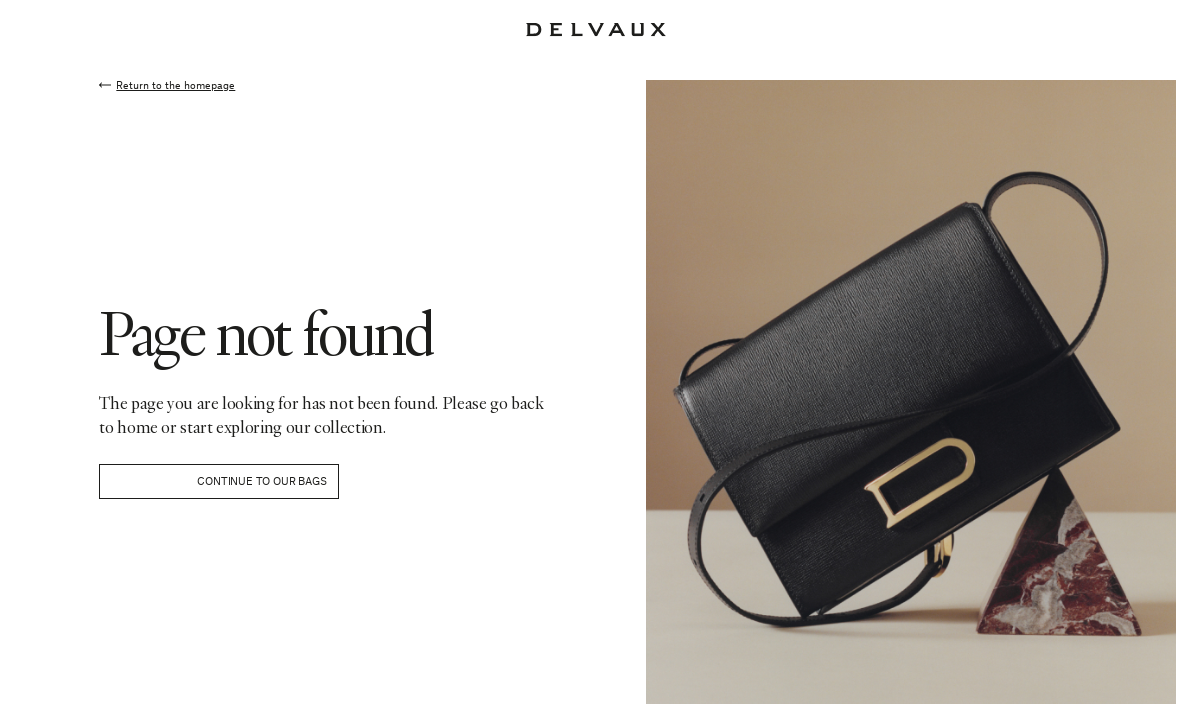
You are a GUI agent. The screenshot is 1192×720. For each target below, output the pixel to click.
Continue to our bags (261, 480)
